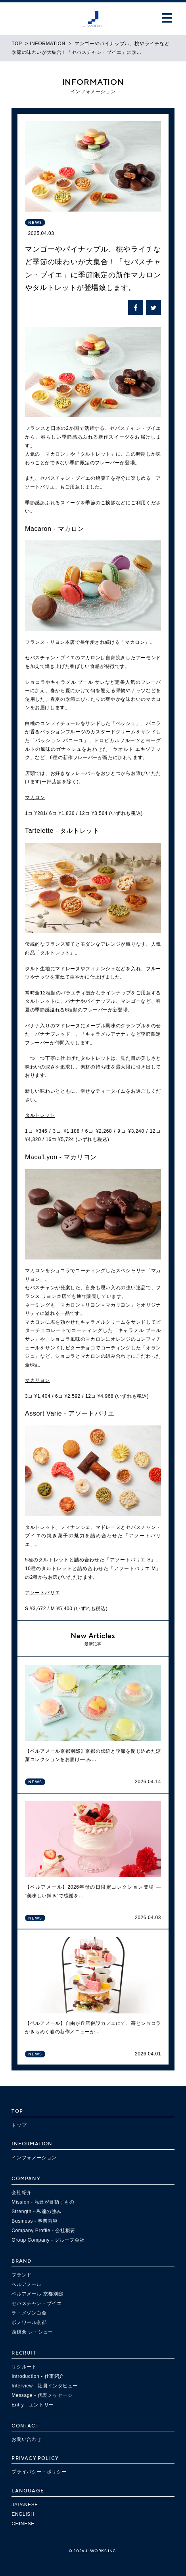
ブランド (21, 2275)
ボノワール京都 (29, 2322)
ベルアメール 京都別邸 (37, 2294)
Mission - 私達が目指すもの (43, 2202)
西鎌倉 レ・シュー (32, 2332)
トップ (19, 2125)
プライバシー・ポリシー (39, 2472)
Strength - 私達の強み (36, 2211)
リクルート (24, 2367)
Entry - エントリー (33, 2405)
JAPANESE (25, 2504)
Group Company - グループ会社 (48, 2240)
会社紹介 (21, 2192)
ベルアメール (27, 2284)
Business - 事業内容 (35, 2221)
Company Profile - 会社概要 (43, 2230)
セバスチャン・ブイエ (36, 2303)
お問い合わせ (27, 2439)
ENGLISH (23, 2514)
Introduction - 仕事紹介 (38, 2376)
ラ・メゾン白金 (29, 2313)
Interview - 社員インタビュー (45, 2386)
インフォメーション (34, 2157)
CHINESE (23, 2523)
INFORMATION (47, 43)
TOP (17, 43)
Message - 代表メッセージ (42, 2395)
